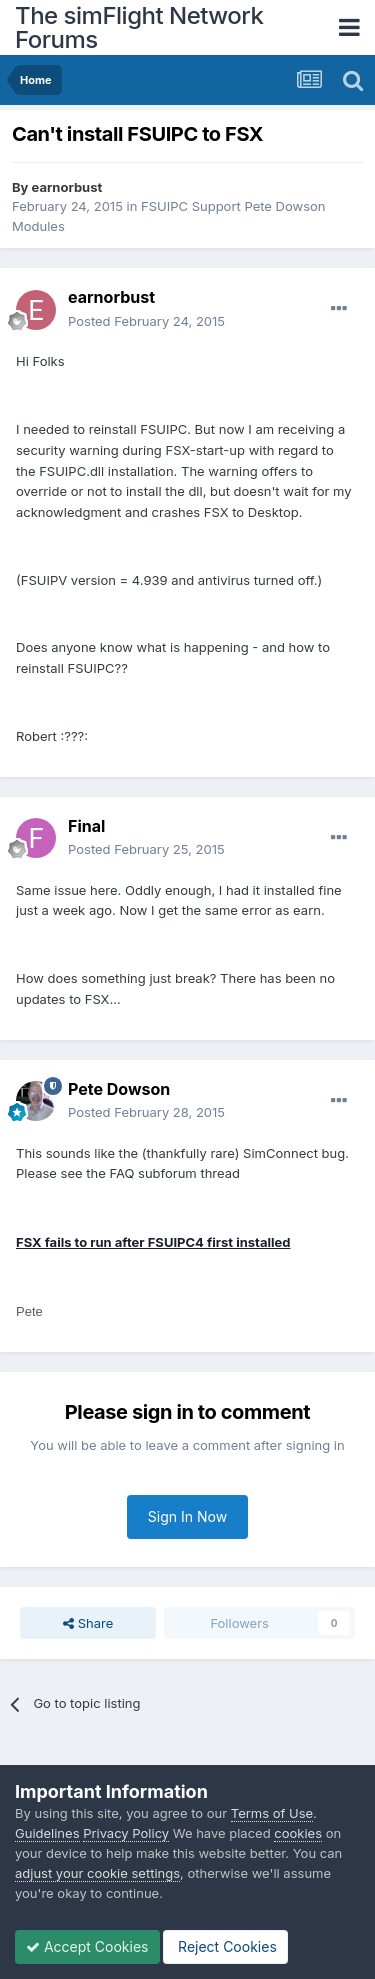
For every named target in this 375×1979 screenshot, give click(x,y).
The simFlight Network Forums (139, 27)
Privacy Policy (126, 1833)
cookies (298, 1833)
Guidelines (47, 1833)
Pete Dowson (119, 1089)
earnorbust (67, 187)
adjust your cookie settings (97, 1873)
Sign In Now (187, 1516)
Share (88, 1623)
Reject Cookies (225, 1946)
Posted (146, 321)
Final (86, 826)
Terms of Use (272, 1813)
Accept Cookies (87, 1946)
